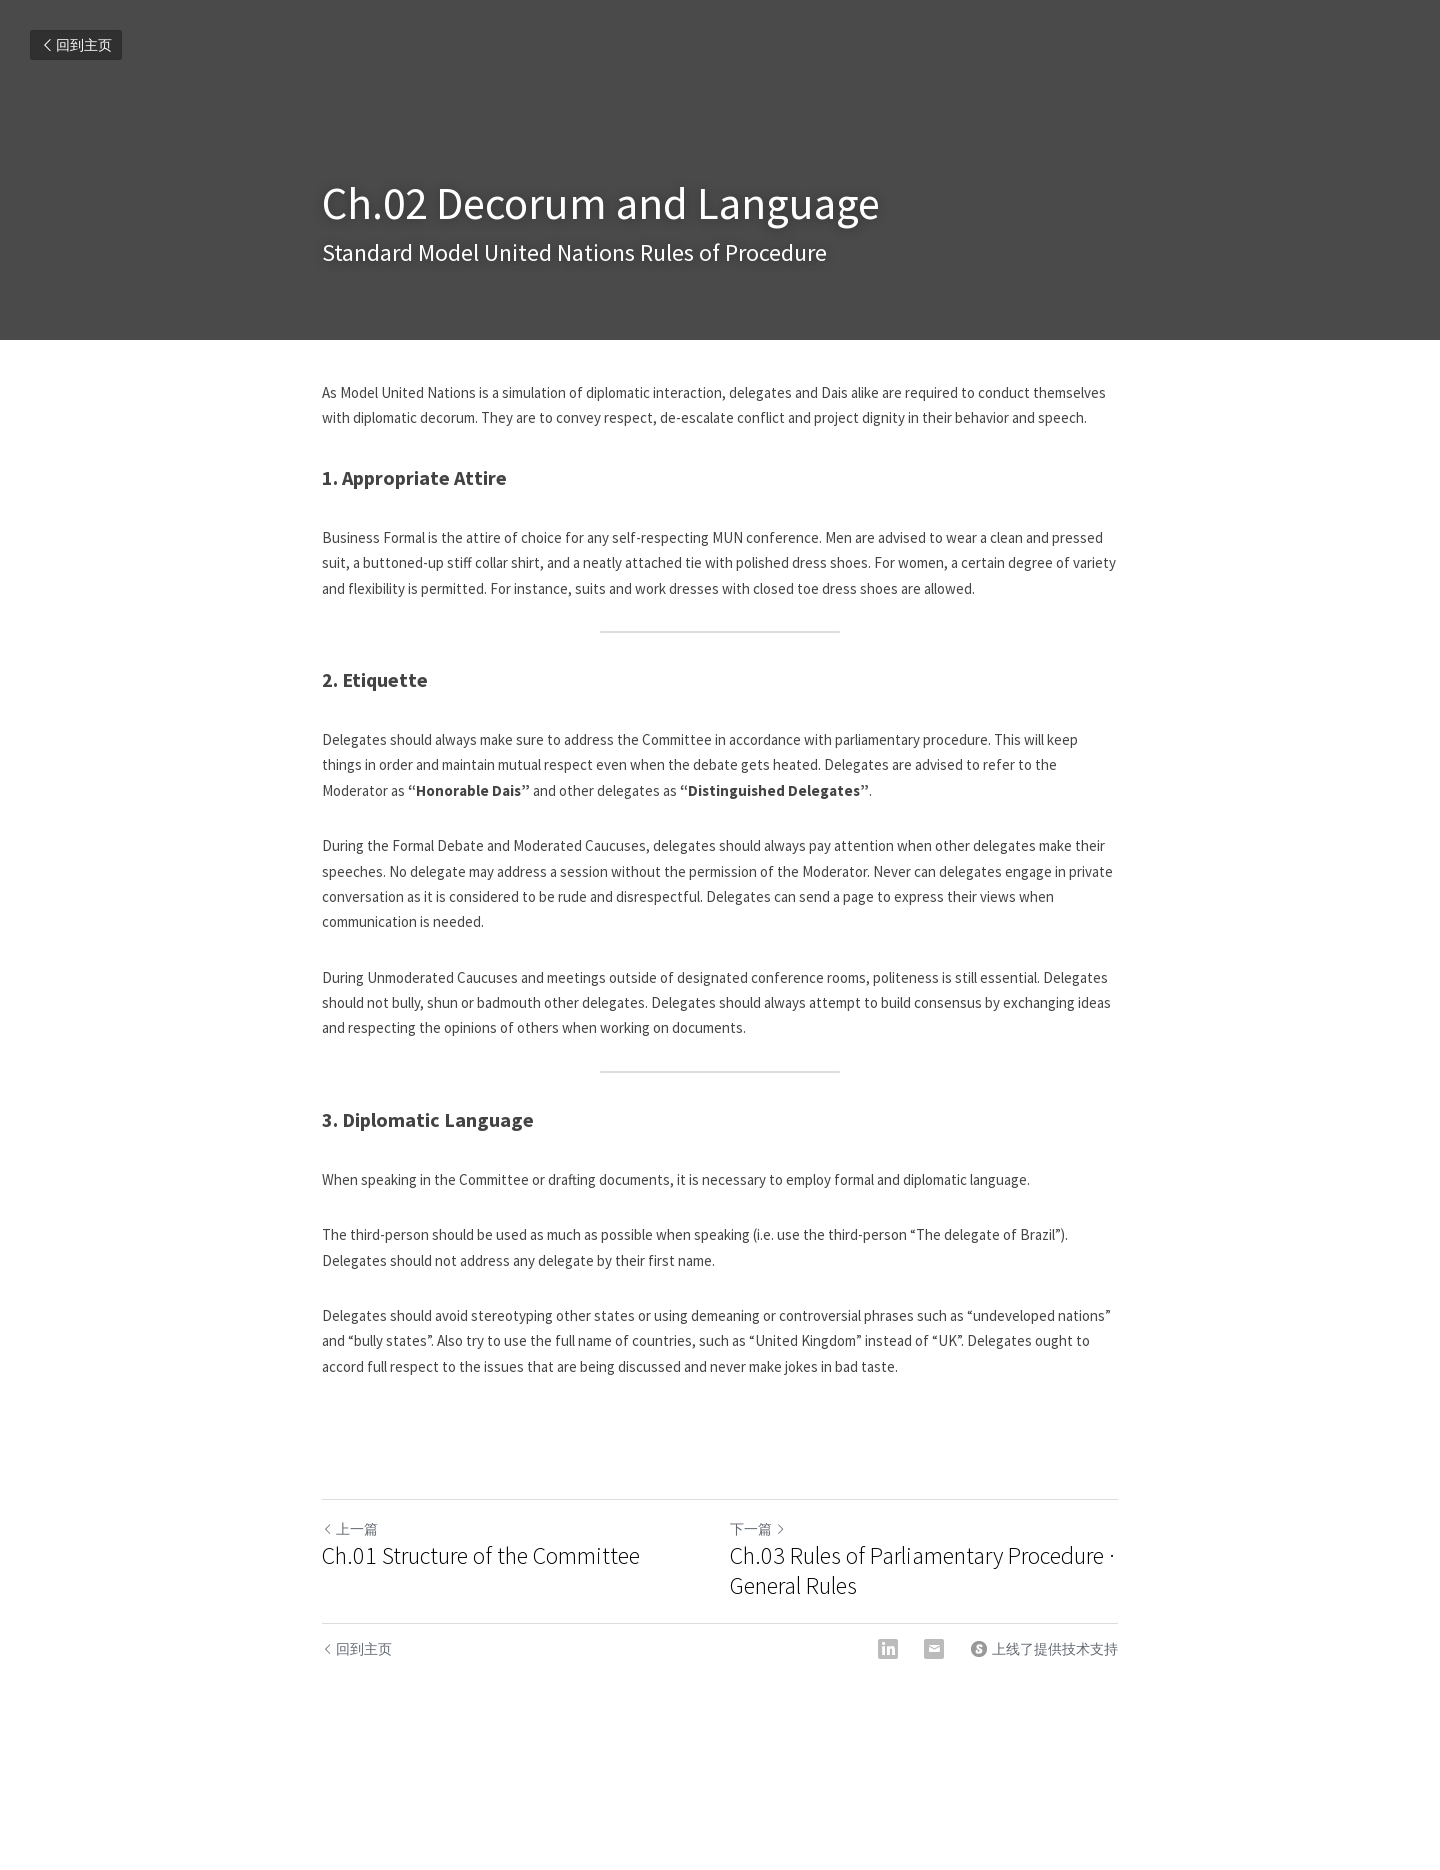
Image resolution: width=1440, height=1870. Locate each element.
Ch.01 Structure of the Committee (481, 1556)
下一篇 (758, 1529)
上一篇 (350, 1529)
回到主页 (76, 45)
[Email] (934, 1649)
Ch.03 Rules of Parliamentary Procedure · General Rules (922, 1571)
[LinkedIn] (888, 1649)
